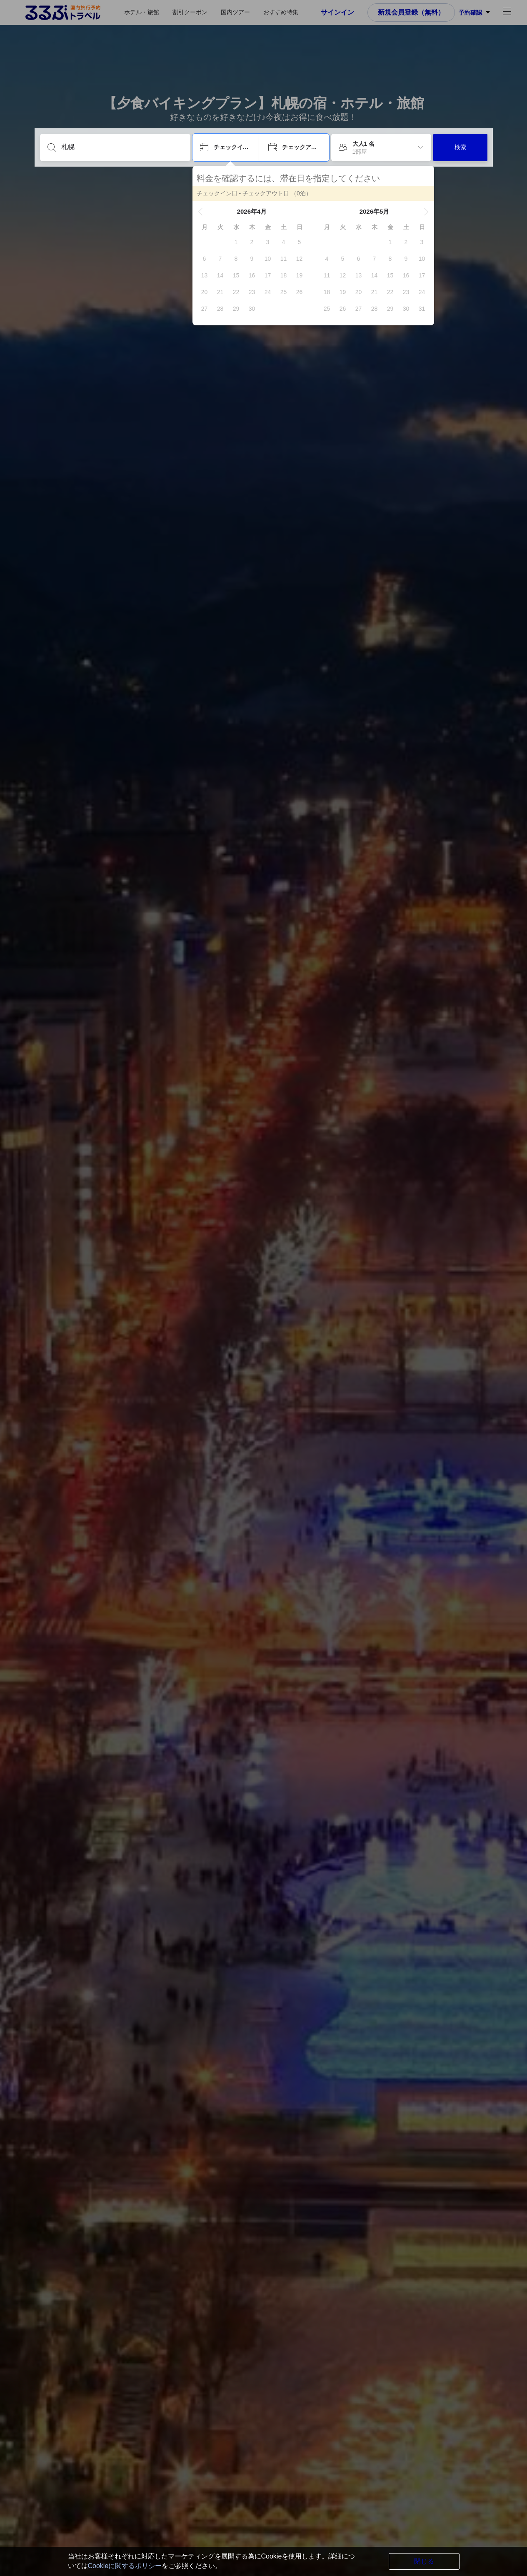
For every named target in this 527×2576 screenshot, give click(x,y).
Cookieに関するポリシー (125, 2565)
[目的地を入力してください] (121, 147)
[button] (200, 211)
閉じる (424, 2561)
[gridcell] (236, 242)
